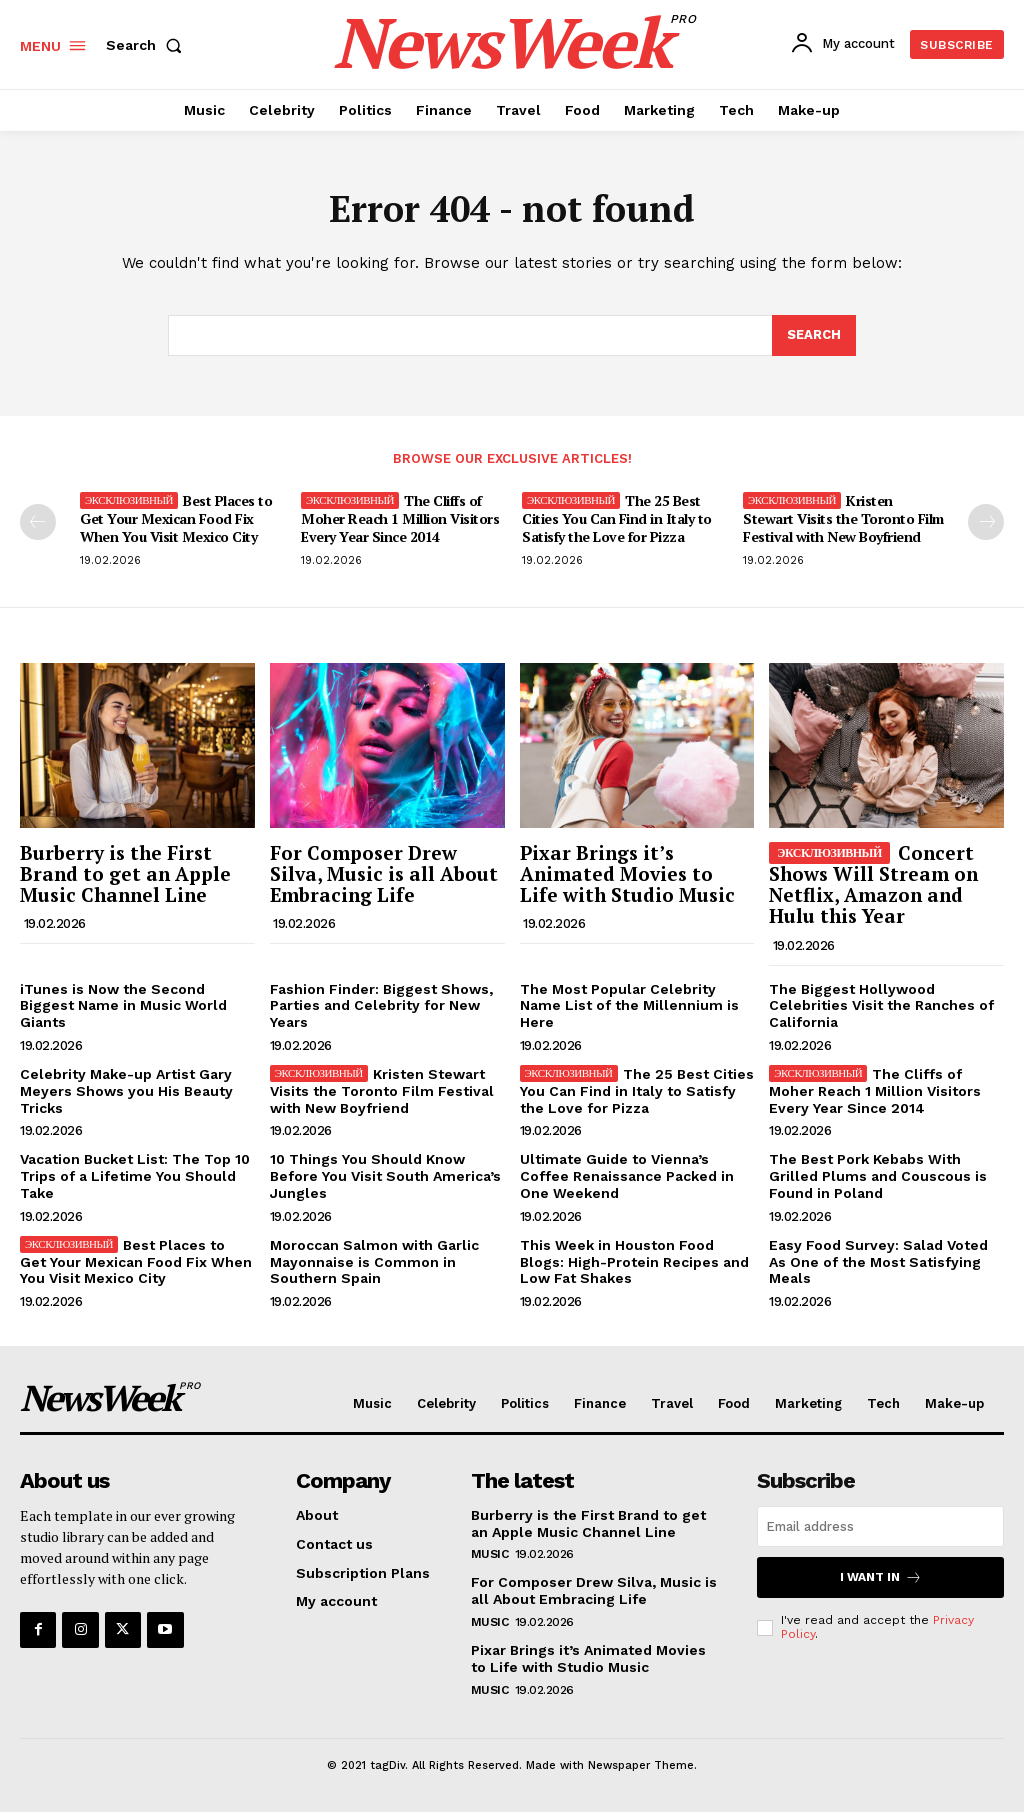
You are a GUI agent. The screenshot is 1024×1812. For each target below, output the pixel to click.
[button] (148, 45)
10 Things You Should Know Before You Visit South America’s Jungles (385, 1176)
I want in (881, 1577)
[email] (880, 1526)
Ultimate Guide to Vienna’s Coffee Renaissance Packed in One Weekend (627, 1176)
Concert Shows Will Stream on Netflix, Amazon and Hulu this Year (873, 884)
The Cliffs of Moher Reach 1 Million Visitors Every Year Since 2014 (400, 518)
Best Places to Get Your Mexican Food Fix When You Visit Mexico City (176, 518)
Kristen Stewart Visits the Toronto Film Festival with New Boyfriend (843, 518)
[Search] (814, 336)
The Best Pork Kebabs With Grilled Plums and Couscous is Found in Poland (878, 1176)
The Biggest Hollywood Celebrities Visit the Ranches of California (881, 1006)
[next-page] (986, 522)
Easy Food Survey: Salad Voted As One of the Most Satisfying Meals (878, 1262)
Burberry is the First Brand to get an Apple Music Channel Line (125, 873)
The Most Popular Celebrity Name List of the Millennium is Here (629, 1006)
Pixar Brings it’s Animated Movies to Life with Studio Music (627, 873)
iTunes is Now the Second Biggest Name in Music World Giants (123, 1006)
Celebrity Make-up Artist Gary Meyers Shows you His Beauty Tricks (126, 1091)
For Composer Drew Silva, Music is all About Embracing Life (384, 873)
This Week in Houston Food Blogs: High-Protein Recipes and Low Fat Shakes (634, 1262)
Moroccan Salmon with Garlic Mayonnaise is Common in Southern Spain (374, 1262)
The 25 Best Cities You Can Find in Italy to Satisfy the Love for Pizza (617, 518)
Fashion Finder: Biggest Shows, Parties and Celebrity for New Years (381, 1006)
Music (490, 1554)
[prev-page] (38, 522)
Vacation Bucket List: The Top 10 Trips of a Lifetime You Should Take (135, 1176)
